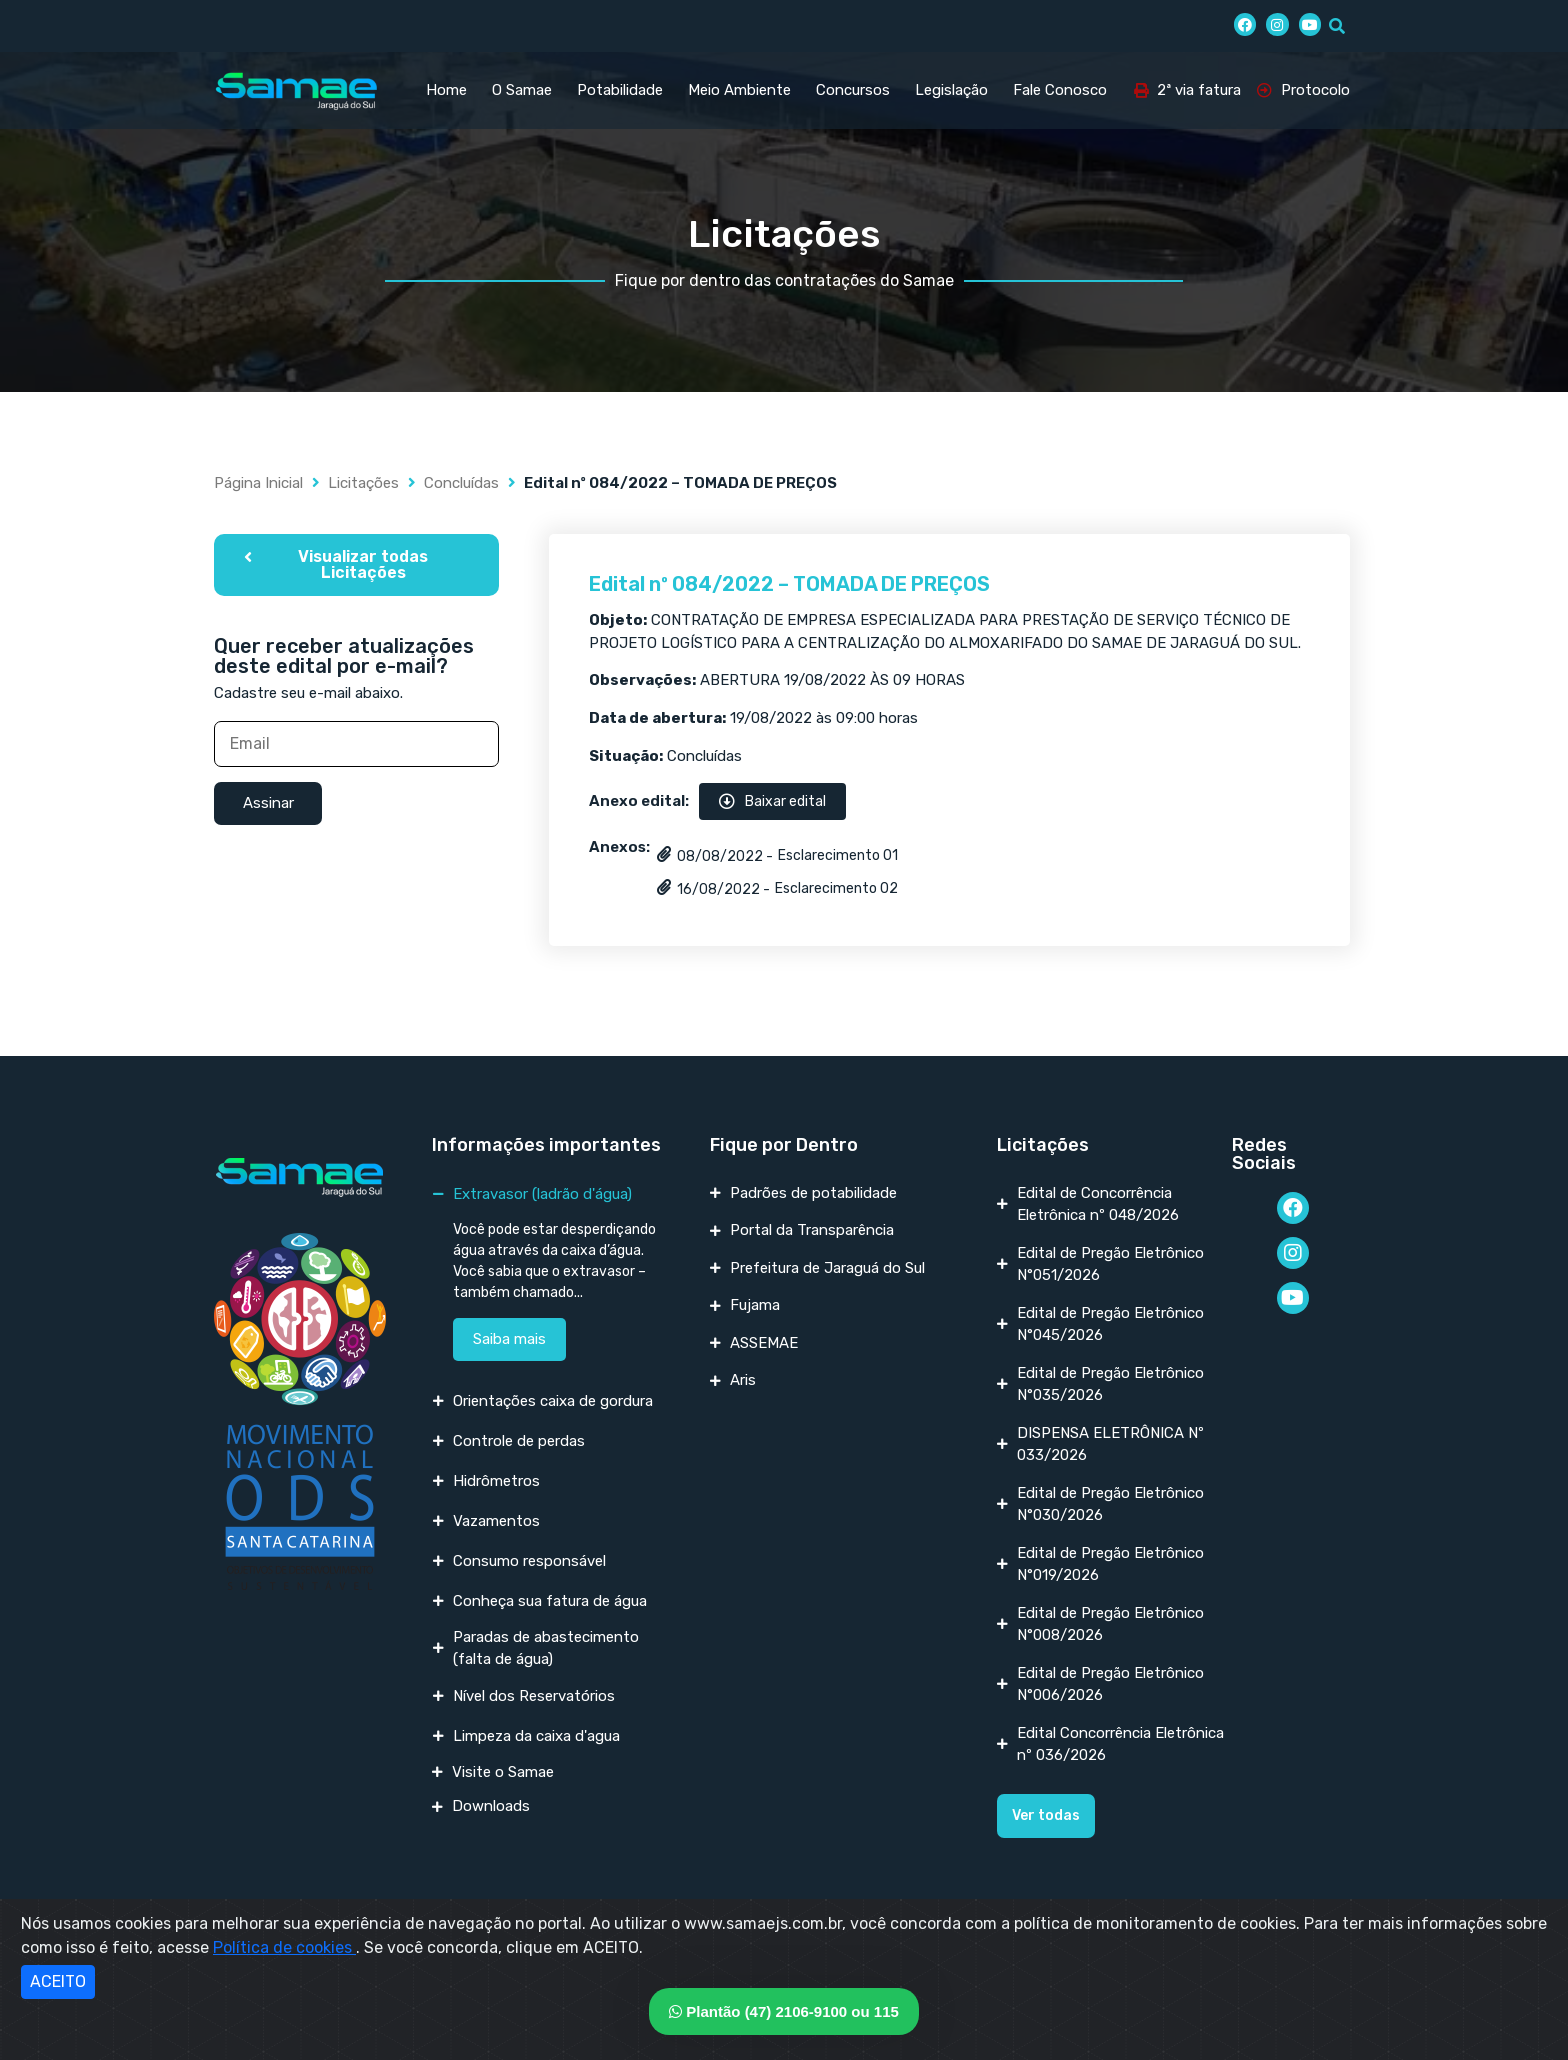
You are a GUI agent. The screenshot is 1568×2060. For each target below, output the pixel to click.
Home (446, 90)
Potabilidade (620, 90)
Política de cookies (284, 1947)
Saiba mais (509, 1339)
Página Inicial (258, 483)
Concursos (853, 90)
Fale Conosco (1060, 90)
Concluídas (461, 483)
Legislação (951, 90)
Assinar (268, 803)
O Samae (522, 90)
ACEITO (58, 1981)
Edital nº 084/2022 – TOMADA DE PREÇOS (789, 584)
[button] (356, 565)
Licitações (363, 483)
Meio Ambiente (739, 90)
